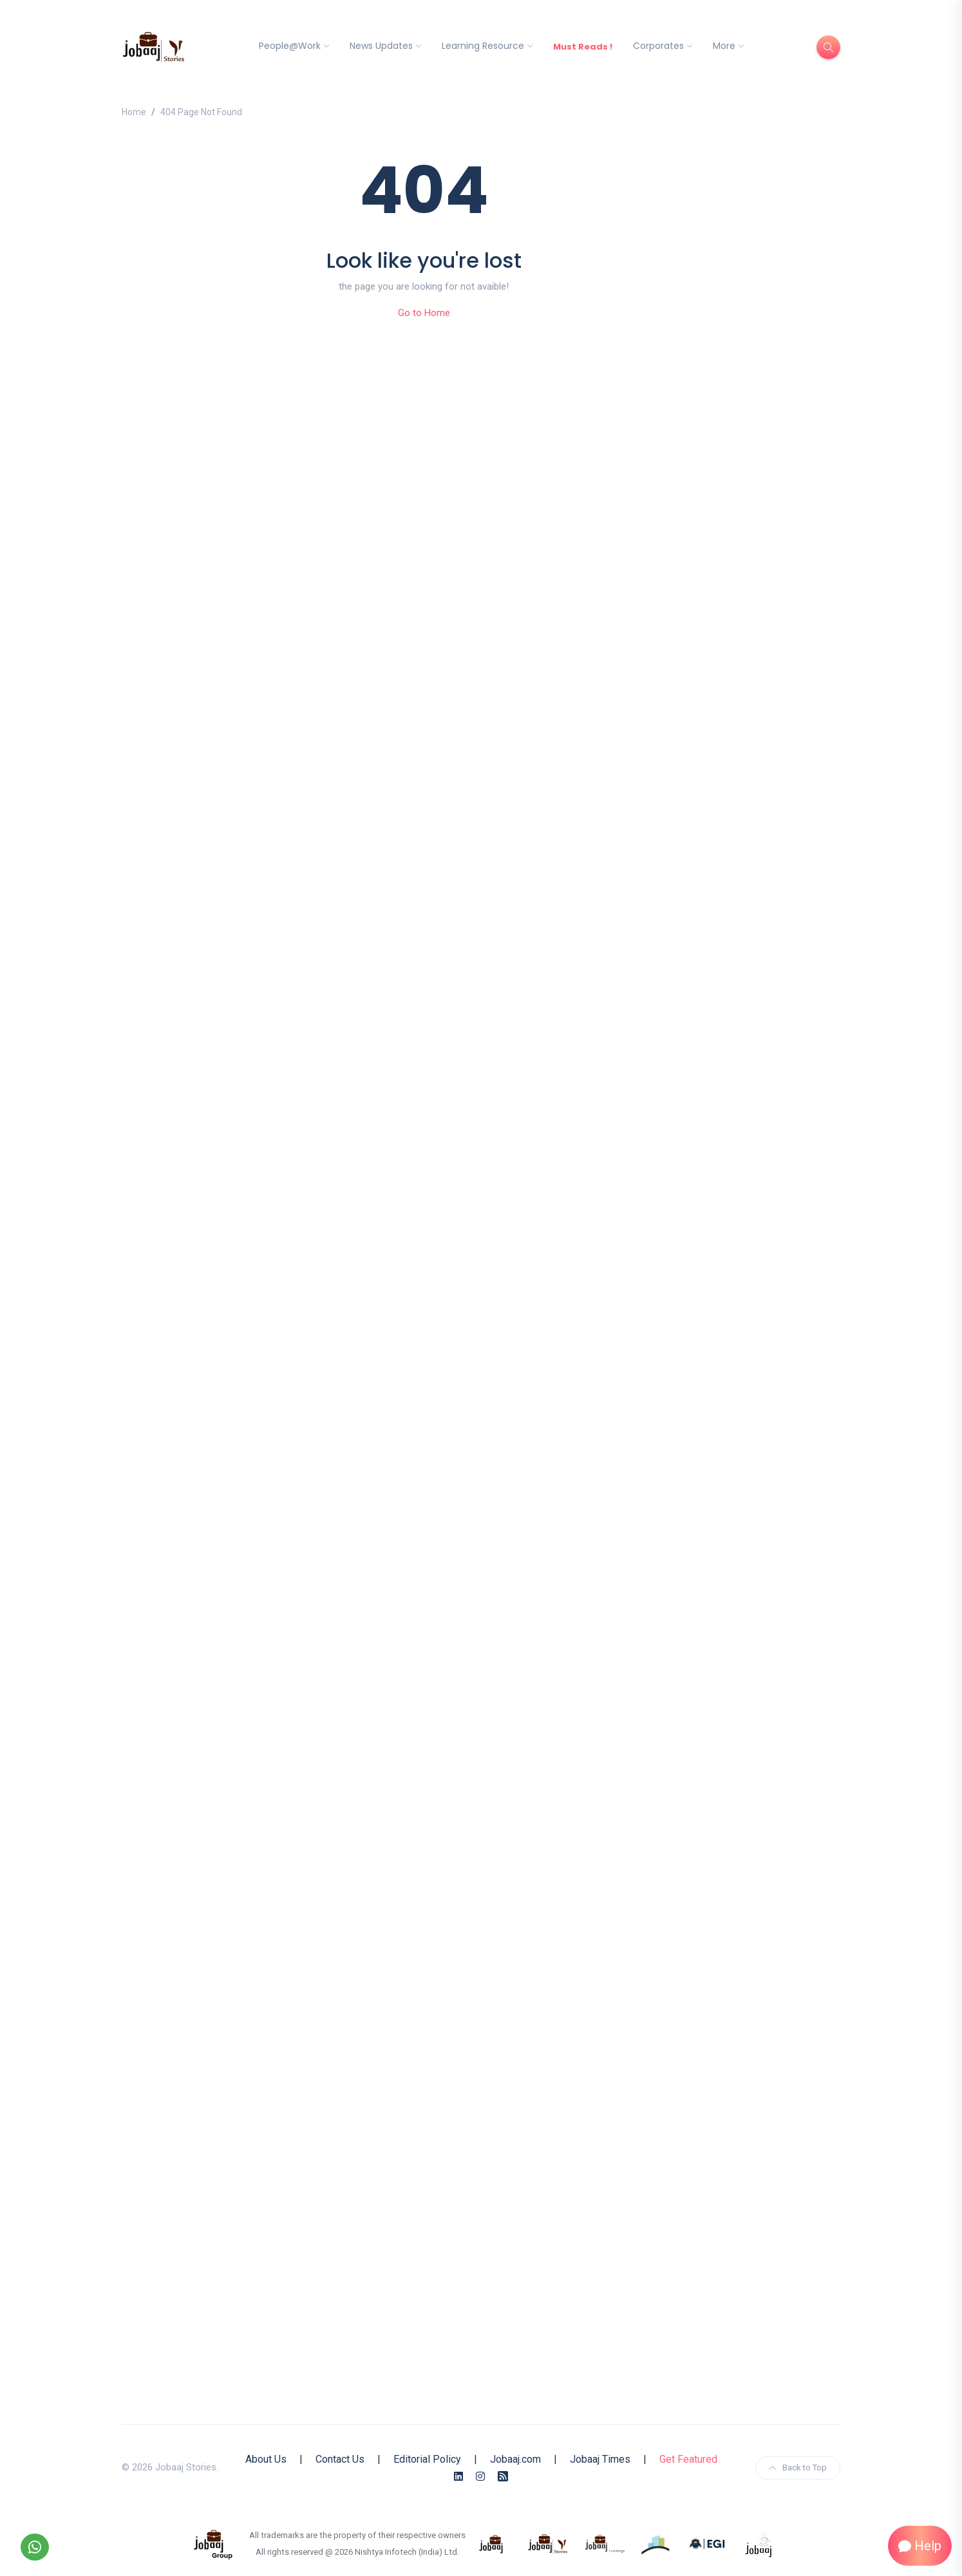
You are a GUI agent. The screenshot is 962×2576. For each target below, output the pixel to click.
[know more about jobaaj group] (213, 2543)
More (724, 45)
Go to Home (424, 313)
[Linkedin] (458, 2476)
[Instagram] (480, 2476)
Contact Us (340, 2459)
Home (134, 112)
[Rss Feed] (503, 2476)
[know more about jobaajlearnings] (604, 2543)
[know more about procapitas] (656, 2543)
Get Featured (688, 2459)
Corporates (658, 45)
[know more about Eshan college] (707, 2543)
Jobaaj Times (600, 2459)
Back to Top (798, 2467)
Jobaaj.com (515, 2459)
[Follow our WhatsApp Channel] (35, 2547)
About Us (266, 2459)
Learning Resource (483, 45)
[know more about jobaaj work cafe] (759, 2543)
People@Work (290, 45)
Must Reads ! (582, 47)
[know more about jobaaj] (491, 2543)
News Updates (381, 45)
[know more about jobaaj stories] (548, 2543)
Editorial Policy (427, 2459)
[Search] (828, 47)
